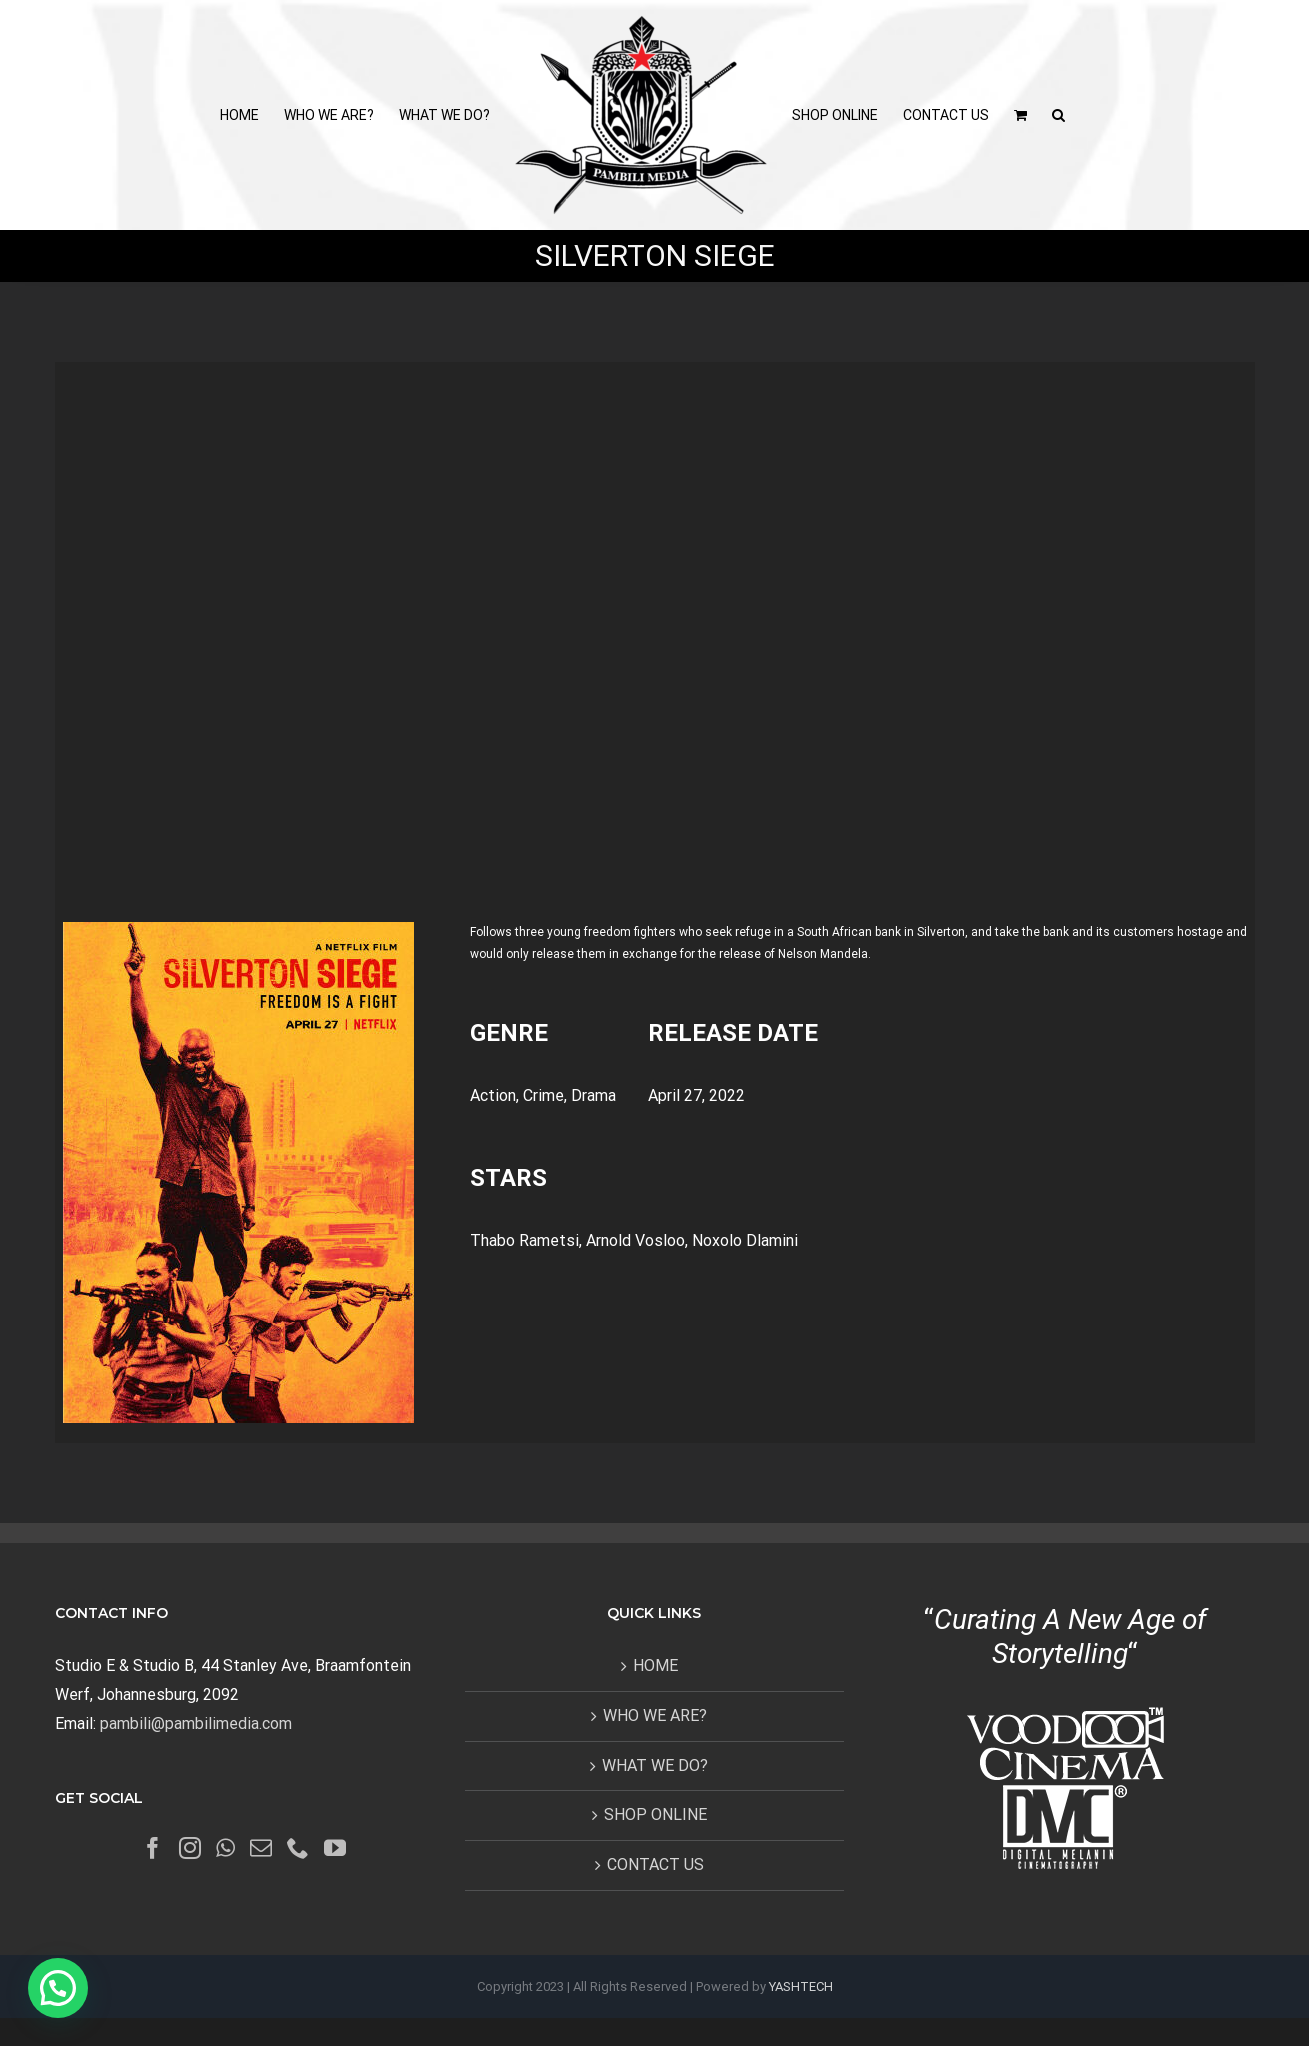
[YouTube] (335, 1848)
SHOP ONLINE (655, 1814)
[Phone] (298, 1848)
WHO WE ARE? (655, 1715)
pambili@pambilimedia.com (196, 1723)
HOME (655, 1665)
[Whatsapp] (225, 1848)
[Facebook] (153, 1848)
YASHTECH (801, 1986)
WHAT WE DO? (655, 1765)
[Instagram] (190, 1848)
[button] (1058, 115)
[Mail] (261, 1848)
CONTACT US (655, 1864)
